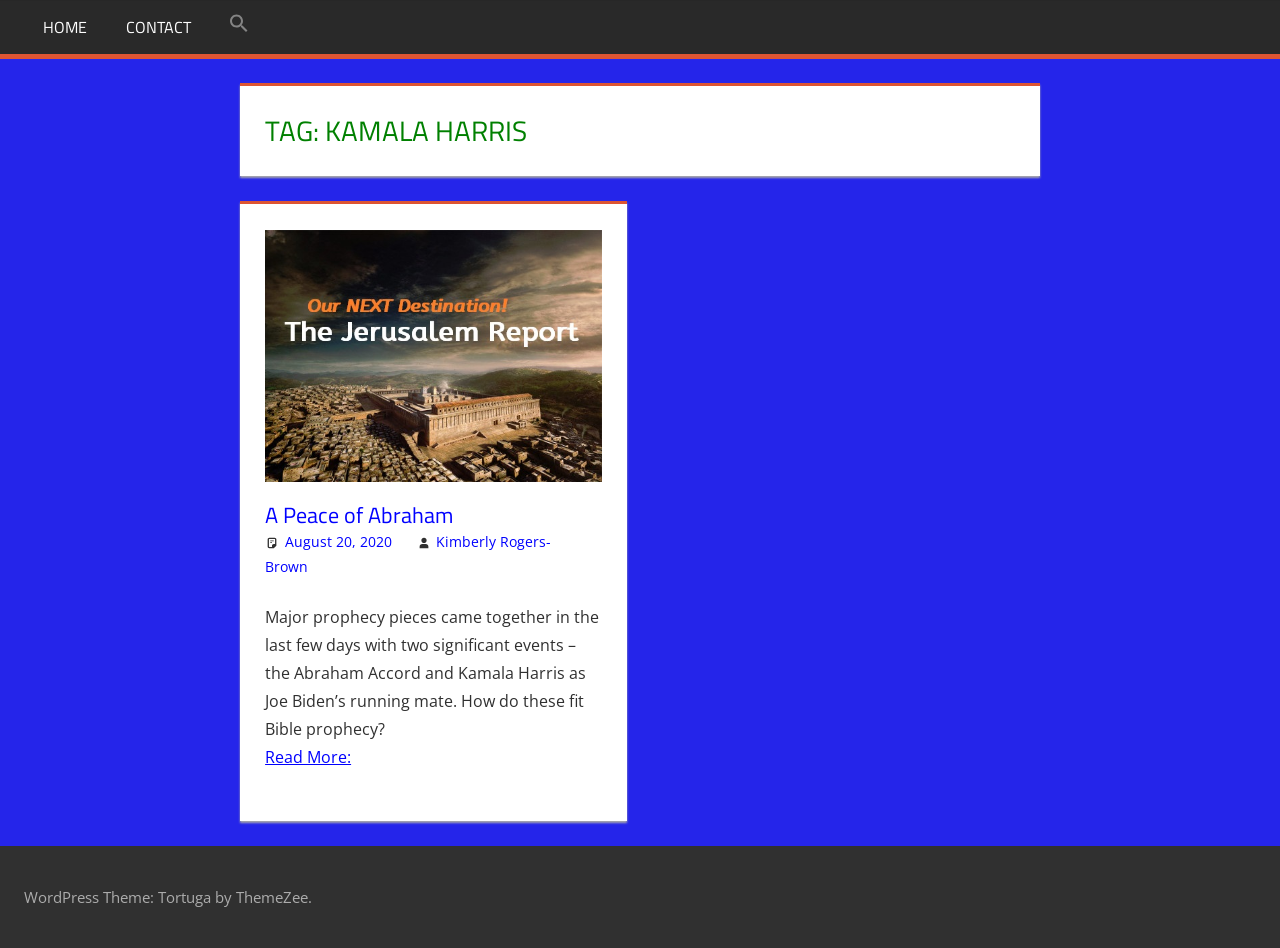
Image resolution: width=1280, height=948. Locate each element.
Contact (158, 27)
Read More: (308, 757)
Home (65, 27)
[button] (239, 24)
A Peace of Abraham (359, 515)
